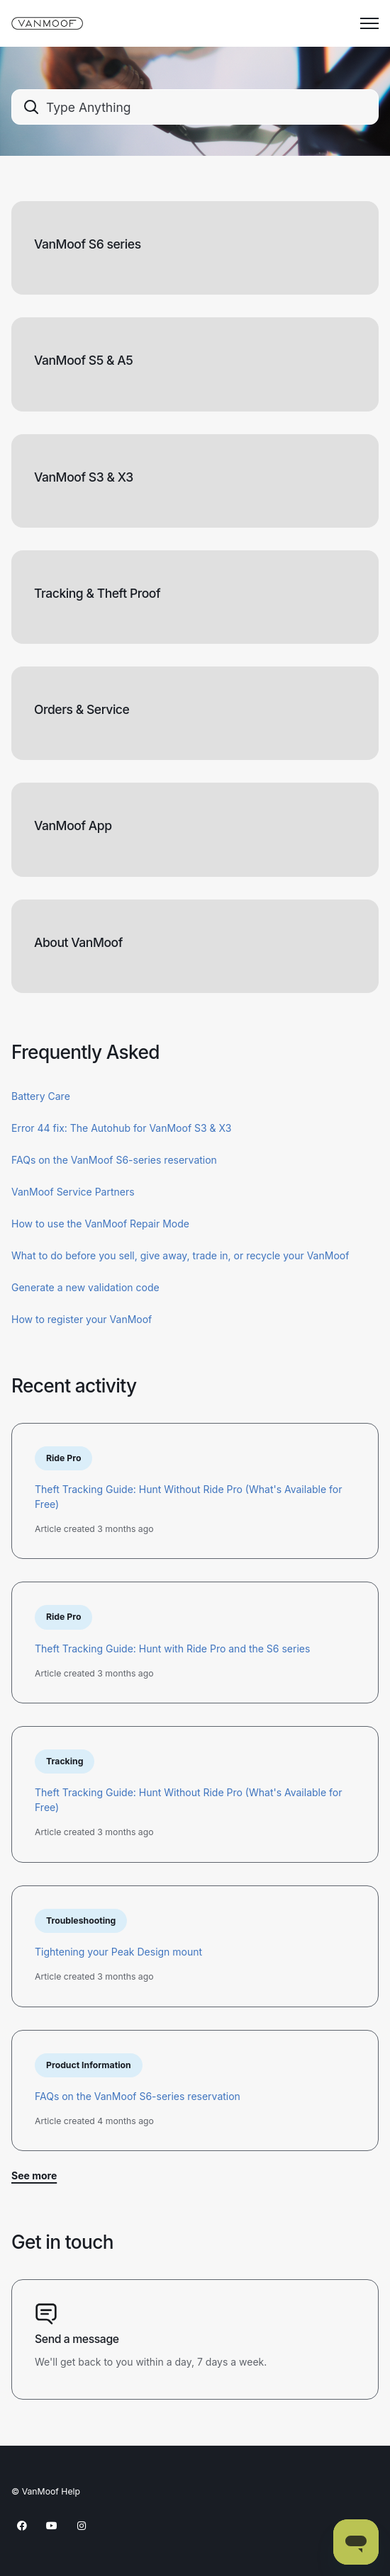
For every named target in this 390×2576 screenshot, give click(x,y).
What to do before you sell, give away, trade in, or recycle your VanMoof (180, 1255)
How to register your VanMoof (81, 1319)
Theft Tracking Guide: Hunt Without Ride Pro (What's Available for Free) (188, 1496)
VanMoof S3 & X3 (83, 477)
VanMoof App (73, 825)
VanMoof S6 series (87, 244)
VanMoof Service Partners (73, 1192)
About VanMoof (78, 942)
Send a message (77, 2339)
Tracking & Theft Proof (97, 593)
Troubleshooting (81, 1920)
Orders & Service (81, 709)
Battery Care (40, 1096)
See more (34, 2175)
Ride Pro (63, 1458)
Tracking (64, 1761)
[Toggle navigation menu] (369, 23)
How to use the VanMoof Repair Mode (100, 1224)
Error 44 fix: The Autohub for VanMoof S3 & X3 (121, 1128)
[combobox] (195, 107)
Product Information (88, 2065)
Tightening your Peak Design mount (118, 1952)
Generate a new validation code (85, 1287)
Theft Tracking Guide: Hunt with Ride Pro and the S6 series (172, 1648)
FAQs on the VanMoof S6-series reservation (114, 1160)
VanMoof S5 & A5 (83, 360)
